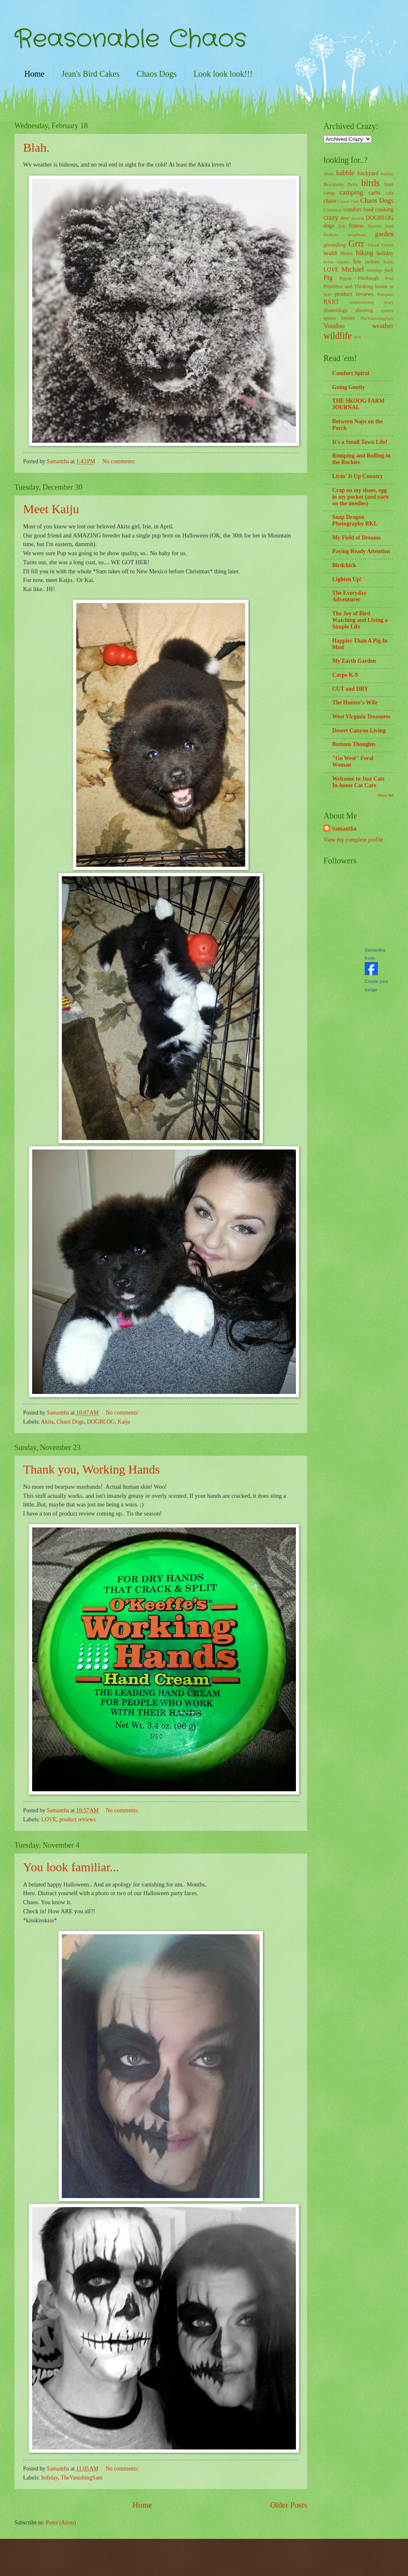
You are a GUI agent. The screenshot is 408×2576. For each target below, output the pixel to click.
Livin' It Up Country (357, 476)
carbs (374, 193)
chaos (330, 201)
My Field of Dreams (356, 538)
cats (390, 193)
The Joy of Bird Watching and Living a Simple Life (360, 620)
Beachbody (334, 184)
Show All (386, 795)
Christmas (333, 209)
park (389, 270)
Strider (348, 318)
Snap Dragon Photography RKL (355, 520)
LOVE (48, 1819)
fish (341, 225)
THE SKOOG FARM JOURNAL (358, 404)
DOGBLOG (101, 1422)
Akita (47, 1422)
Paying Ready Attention (361, 551)
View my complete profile (353, 840)
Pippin (346, 278)
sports (330, 318)
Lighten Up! (347, 579)
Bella (352, 184)
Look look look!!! (222, 73)
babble (345, 173)
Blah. (36, 147)
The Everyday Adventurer (349, 596)
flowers (375, 225)
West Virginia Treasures (361, 716)
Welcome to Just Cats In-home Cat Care (358, 782)
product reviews (77, 1819)
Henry (346, 253)
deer (345, 218)
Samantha (344, 829)
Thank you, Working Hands (91, 1469)
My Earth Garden (354, 661)
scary (389, 302)
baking (387, 173)
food (389, 225)
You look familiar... (71, 1867)
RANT (331, 302)
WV (357, 337)
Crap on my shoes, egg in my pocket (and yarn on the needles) (360, 497)
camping (351, 192)
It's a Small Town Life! (359, 442)
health (331, 253)
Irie (357, 261)
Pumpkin (385, 294)
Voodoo (334, 326)
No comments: (119, 461)
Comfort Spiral (350, 373)
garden (384, 234)
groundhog (335, 245)
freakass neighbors (345, 234)
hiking (364, 253)
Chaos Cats (348, 201)
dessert (358, 218)
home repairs (336, 261)
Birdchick (344, 565)
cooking (384, 209)
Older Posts (288, 2505)
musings (374, 269)
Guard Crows (381, 244)
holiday (49, 2478)
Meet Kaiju (51, 509)
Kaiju (123, 1422)
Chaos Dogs (156, 73)
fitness (356, 226)
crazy (331, 217)
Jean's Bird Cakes (90, 73)
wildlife (338, 336)
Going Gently (348, 387)
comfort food (358, 209)
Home (34, 73)
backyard (367, 173)
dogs (329, 226)
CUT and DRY (350, 689)
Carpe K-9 (345, 675)
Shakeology (336, 310)
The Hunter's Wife (355, 702)
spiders (387, 310)
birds (370, 183)
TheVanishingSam (81, 2478)
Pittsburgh (368, 278)
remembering (361, 302)
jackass (372, 262)
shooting (364, 310)
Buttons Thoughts (353, 744)
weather (383, 326)
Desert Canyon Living (359, 730)
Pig (328, 278)
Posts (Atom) (61, 2523)
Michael (353, 269)
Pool (389, 278)
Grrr (356, 243)
